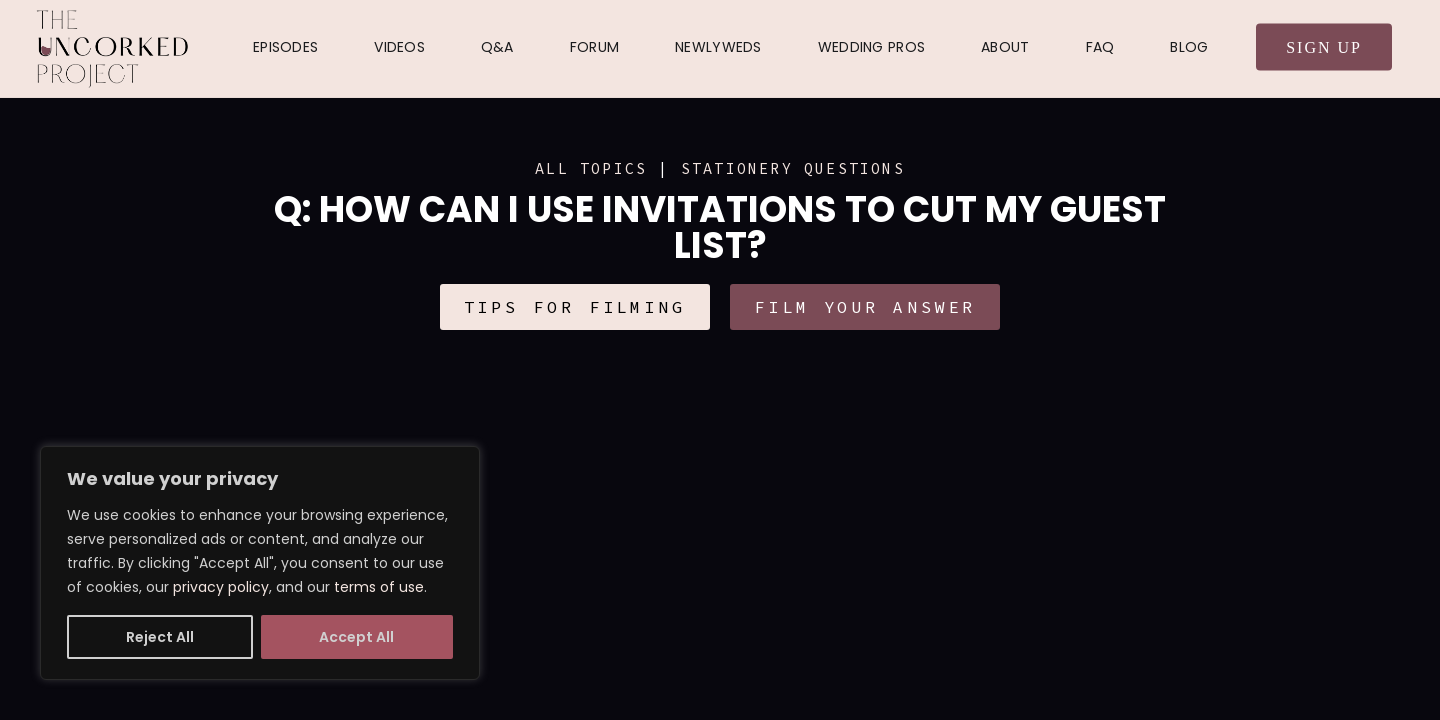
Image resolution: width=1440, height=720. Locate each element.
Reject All (160, 637)
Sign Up (1324, 47)
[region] (260, 563)
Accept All (356, 637)
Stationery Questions (793, 168)
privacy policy (221, 587)
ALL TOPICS (591, 168)
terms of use (379, 587)
